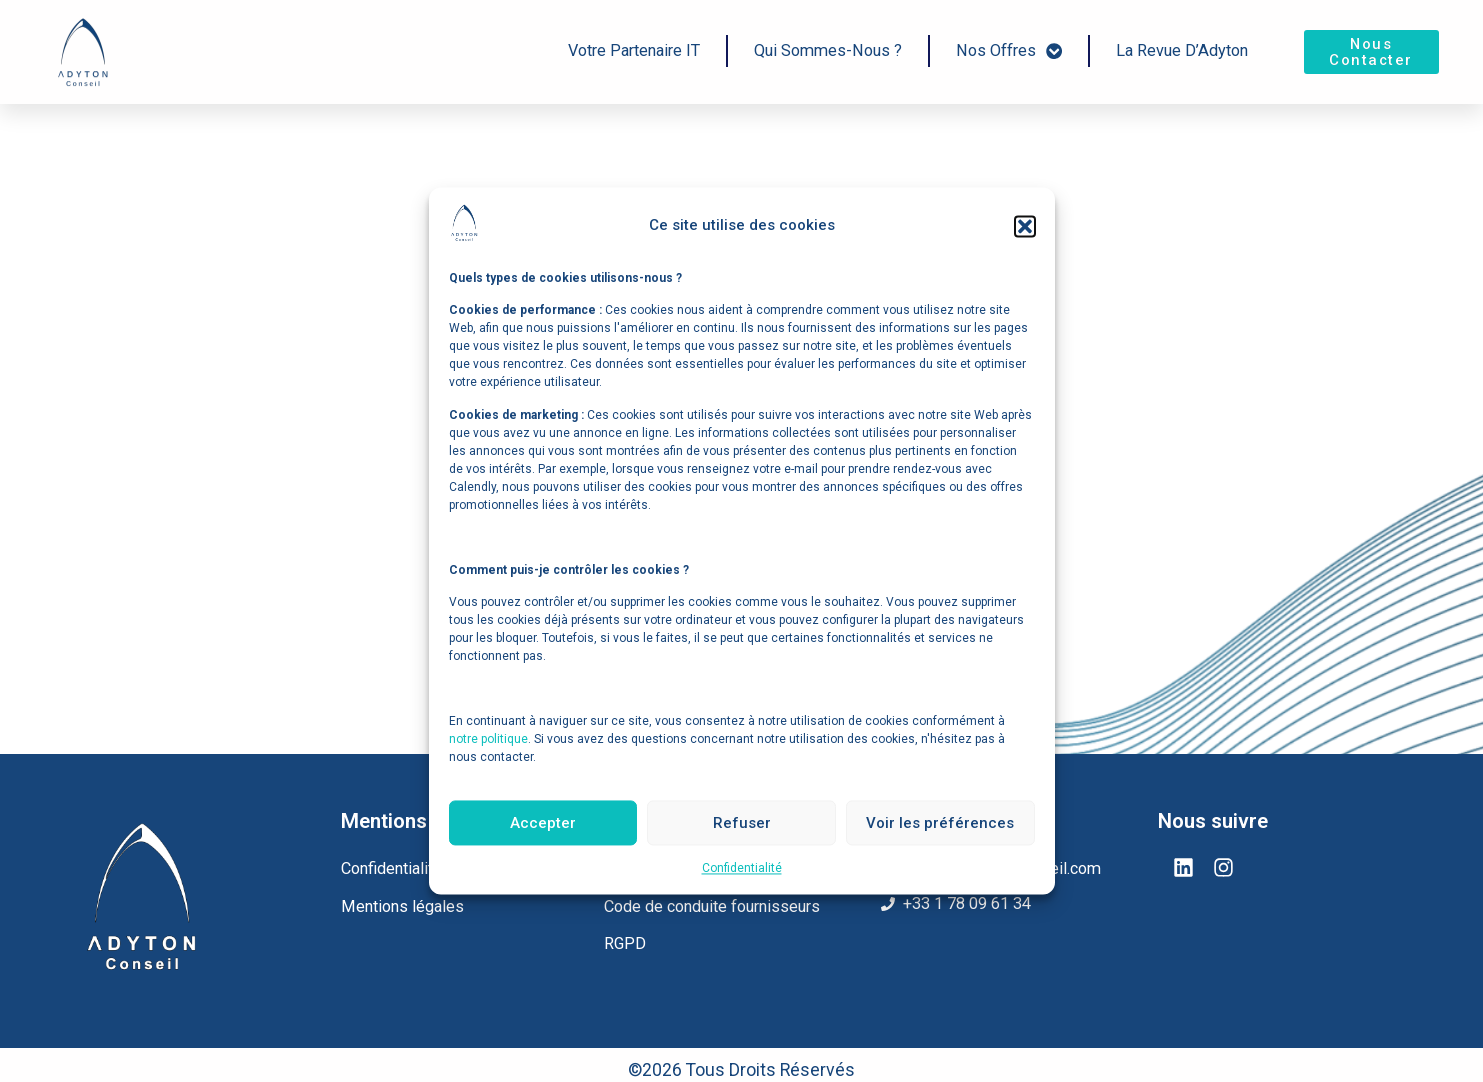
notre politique (488, 739)
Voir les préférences (940, 823)
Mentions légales (402, 906)
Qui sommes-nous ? (828, 50)
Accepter (543, 823)
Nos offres (1009, 50)
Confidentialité (742, 869)
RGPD (625, 943)
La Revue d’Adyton (1182, 50)
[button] (1025, 226)
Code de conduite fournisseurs (712, 906)
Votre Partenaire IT (634, 50)
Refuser (742, 823)
